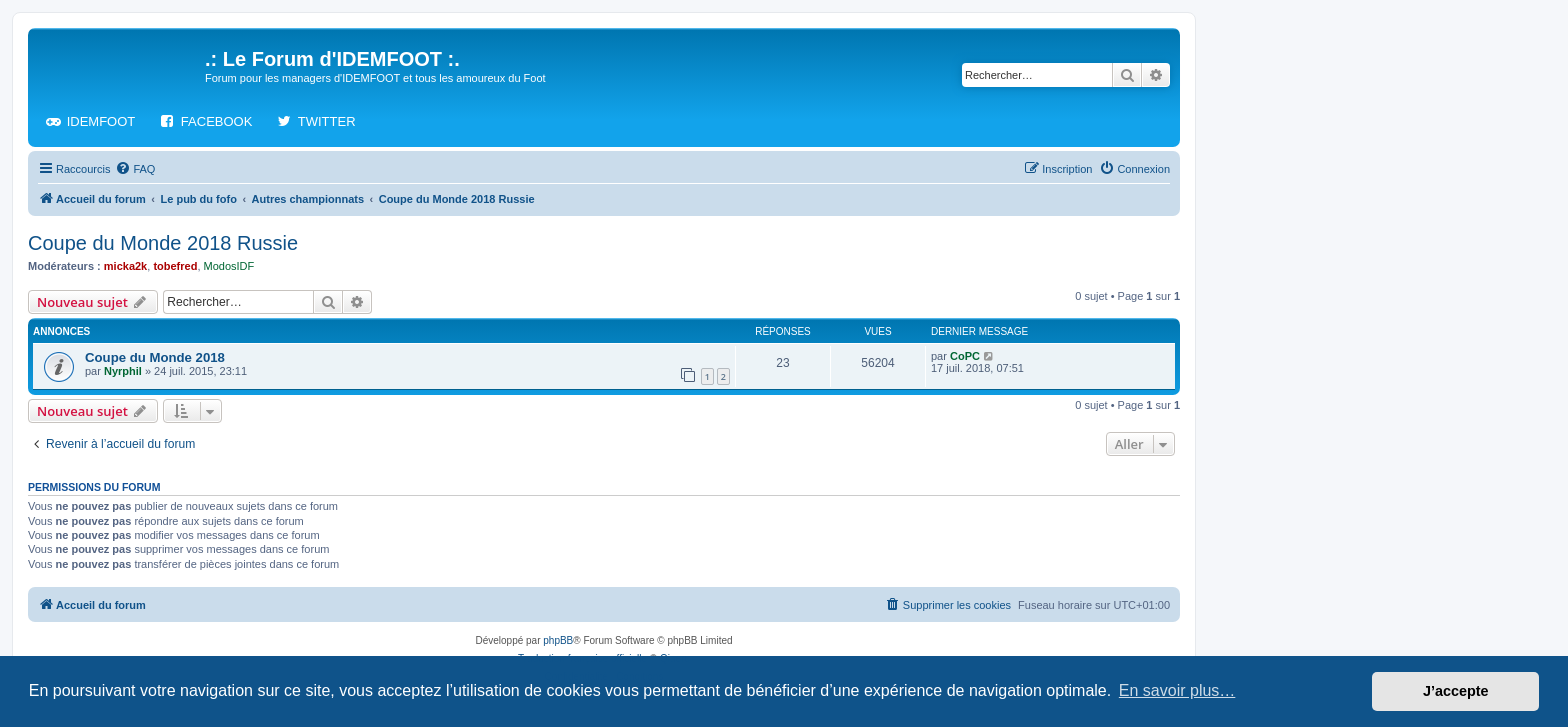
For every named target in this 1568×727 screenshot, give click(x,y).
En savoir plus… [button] (1177, 690)
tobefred (175, 266)
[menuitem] (135, 169)
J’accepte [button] (1456, 691)
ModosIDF (229, 266)
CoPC (965, 356)
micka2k (125, 266)
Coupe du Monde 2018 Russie (163, 243)
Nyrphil (123, 371)
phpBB (558, 640)
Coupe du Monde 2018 (155, 357)
